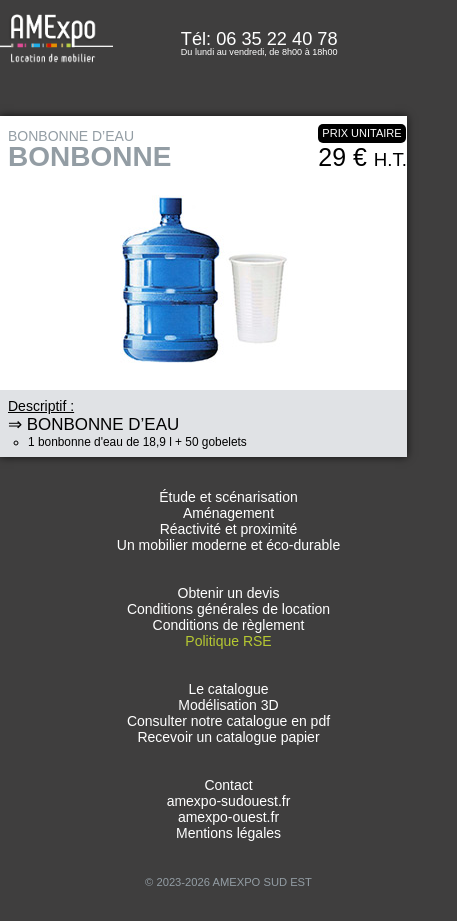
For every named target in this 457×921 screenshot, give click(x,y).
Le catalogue (228, 689)
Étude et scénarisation (228, 497)
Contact (228, 785)
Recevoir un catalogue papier (228, 737)
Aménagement (228, 513)
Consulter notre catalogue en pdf (228, 721)
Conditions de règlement (229, 625)
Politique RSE (228, 641)
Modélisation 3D (228, 705)
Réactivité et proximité (229, 529)
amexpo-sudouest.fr (229, 801)
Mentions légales (228, 833)
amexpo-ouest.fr (228, 817)
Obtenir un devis (229, 593)
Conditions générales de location (228, 609)
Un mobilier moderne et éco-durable (228, 545)
